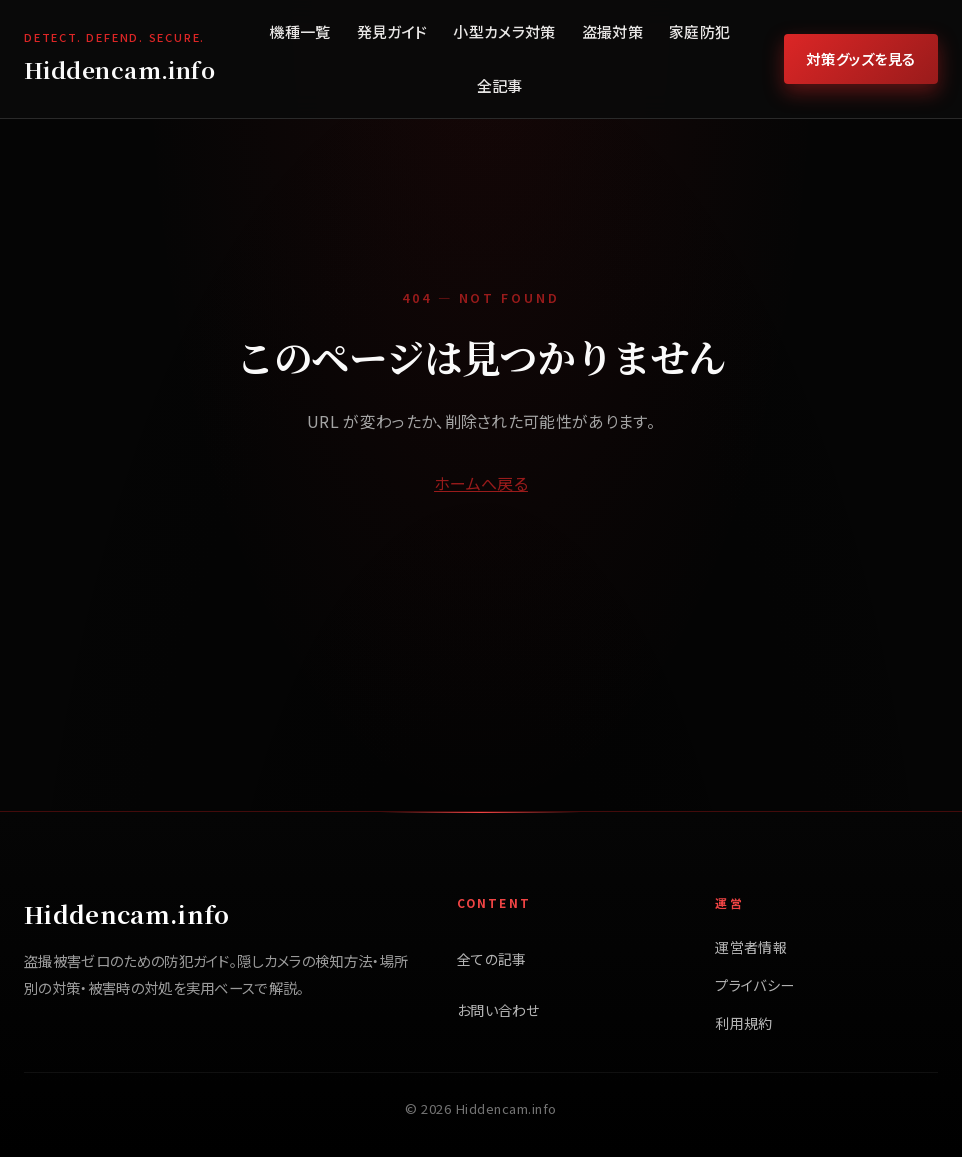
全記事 (500, 85)
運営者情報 (751, 947)
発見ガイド (392, 31)
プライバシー (754, 985)
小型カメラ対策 (504, 31)
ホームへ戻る (481, 483)
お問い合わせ (498, 1010)
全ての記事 (492, 959)
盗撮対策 (612, 31)
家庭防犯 (699, 31)
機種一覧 (299, 31)
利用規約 (743, 1023)
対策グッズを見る (861, 58)
